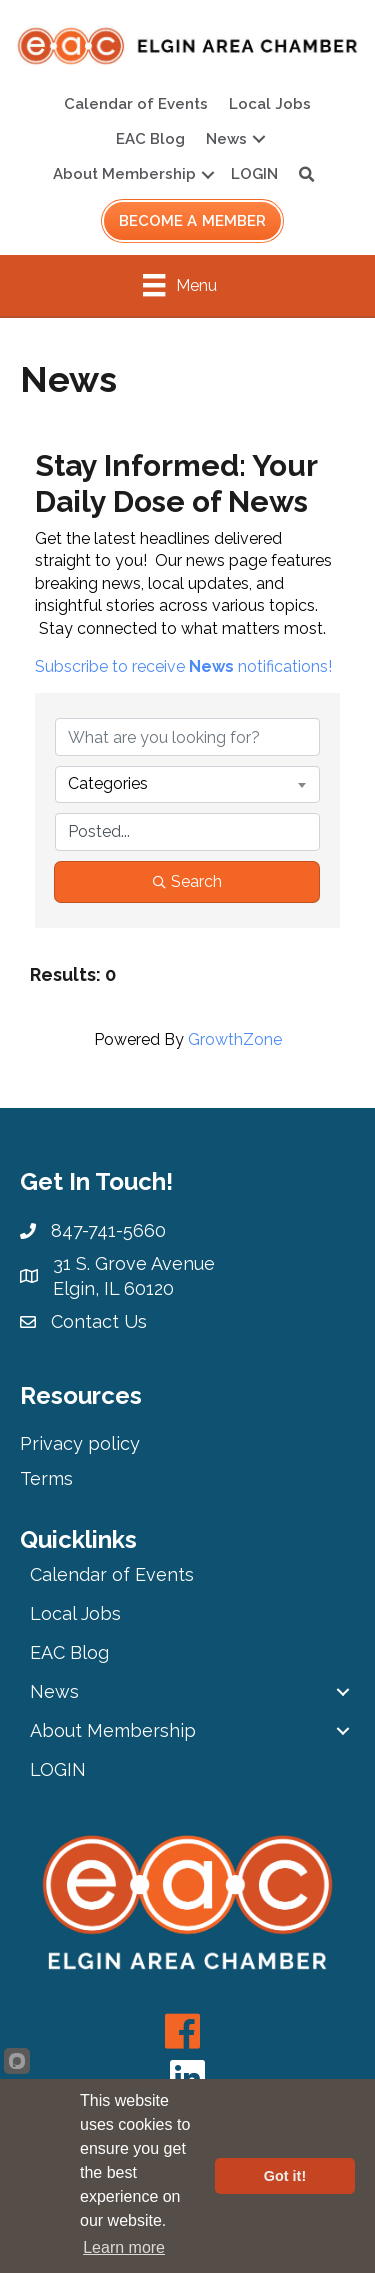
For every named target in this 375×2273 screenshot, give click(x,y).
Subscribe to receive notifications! (183, 666)
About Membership (124, 174)
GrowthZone (235, 1039)
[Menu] (179, 285)
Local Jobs (270, 104)
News (226, 139)
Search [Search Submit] (187, 881)
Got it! (285, 2176)
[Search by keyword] (187, 737)
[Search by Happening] (187, 832)
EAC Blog (150, 139)
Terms (46, 1478)
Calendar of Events (136, 104)
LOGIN (254, 174)
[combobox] (187, 784)
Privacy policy (80, 1443)
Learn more (124, 2247)
